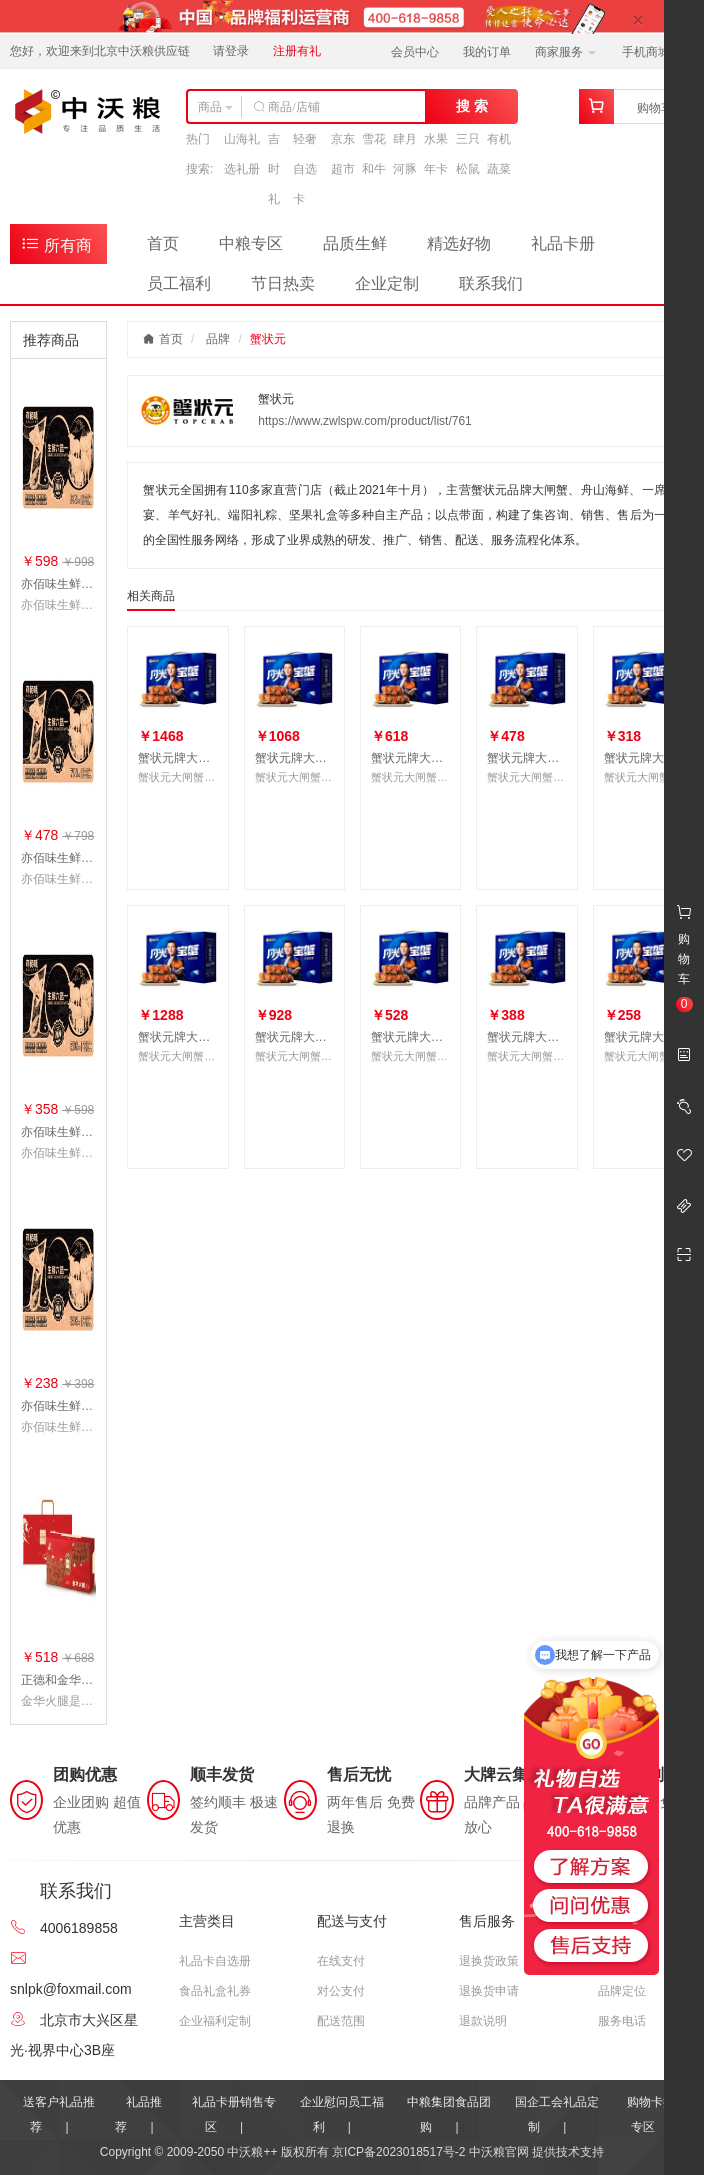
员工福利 (179, 283)
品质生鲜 (355, 243)
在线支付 (341, 1961)
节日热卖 (283, 283)
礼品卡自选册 (215, 1961)
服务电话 (622, 2021)
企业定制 (387, 283)
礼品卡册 (563, 243)
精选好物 (459, 243)
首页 (163, 243)
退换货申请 (489, 1991)
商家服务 (565, 52)
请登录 (231, 51)
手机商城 (652, 52)
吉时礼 (274, 169)
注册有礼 (297, 51)
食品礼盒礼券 (215, 1991)
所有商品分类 (56, 248)
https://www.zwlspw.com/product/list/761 (364, 421)
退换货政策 (489, 1961)
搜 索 (472, 106)
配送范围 (341, 2021)
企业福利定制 (215, 2021)
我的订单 (487, 52)
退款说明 (483, 2021)
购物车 (655, 108)
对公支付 (341, 1991)
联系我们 (491, 283)
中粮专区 (251, 243)
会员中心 (415, 52)
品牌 (218, 339)
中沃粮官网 (499, 2152)
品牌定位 (622, 1991)
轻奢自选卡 (305, 169)
